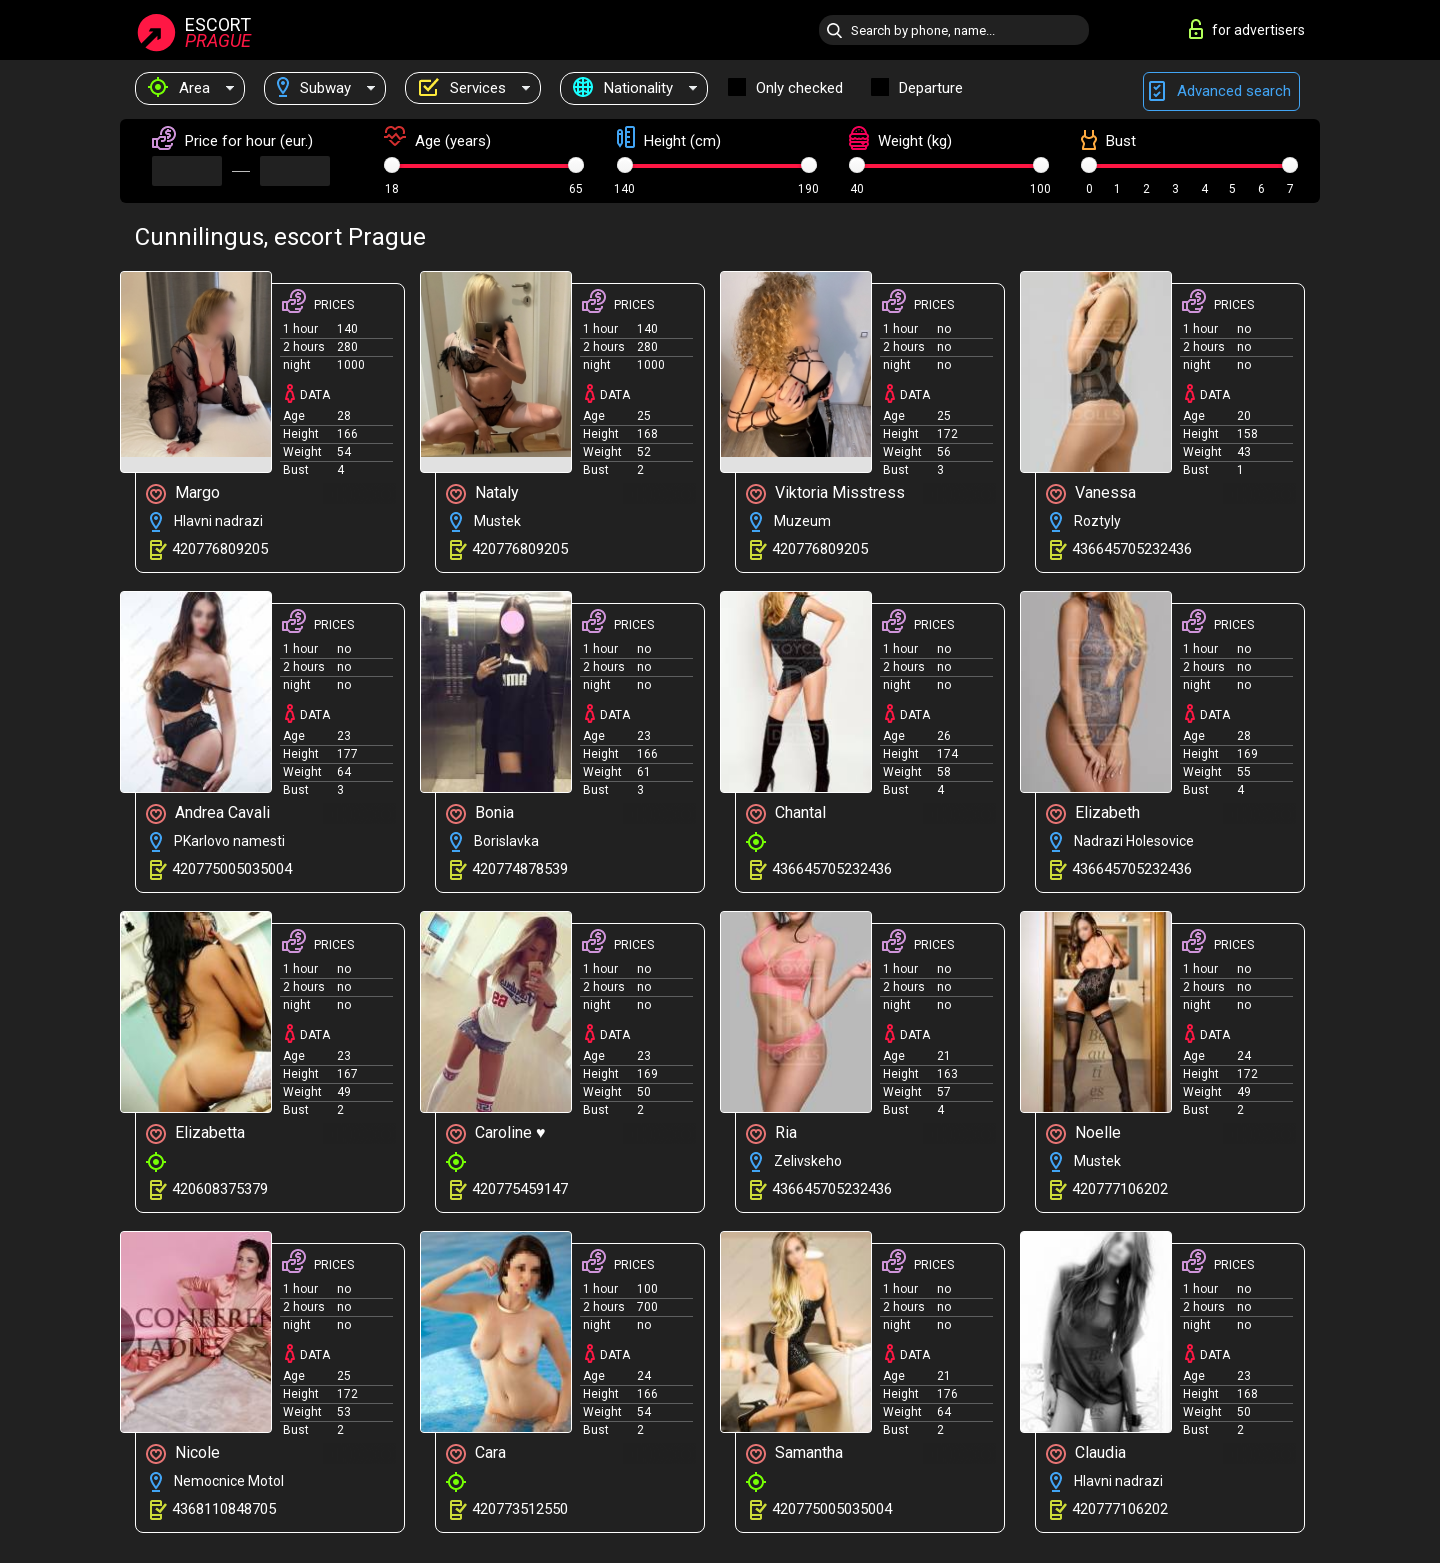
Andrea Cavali (208, 813)
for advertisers (1247, 29)
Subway (314, 88)
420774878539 (520, 869)
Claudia (1086, 1453)
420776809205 (220, 549)
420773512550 (520, 1509)
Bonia (480, 813)
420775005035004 (232, 869)
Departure (931, 88)
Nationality (623, 88)
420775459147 (520, 1189)
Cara (476, 1453)
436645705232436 (1132, 549)
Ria (771, 1133)
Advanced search (1221, 91)
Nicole (183, 1453)
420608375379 (220, 1189)
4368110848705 (224, 1509)
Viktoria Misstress (825, 493)
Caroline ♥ (496, 1133)
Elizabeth (1093, 813)
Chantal (786, 813)
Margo (183, 493)
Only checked (799, 88)
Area (179, 88)
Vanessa (1091, 493)
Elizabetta (195, 1133)
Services (462, 88)
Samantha (794, 1453)
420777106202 (1120, 1189)
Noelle (1083, 1133)
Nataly (482, 493)
